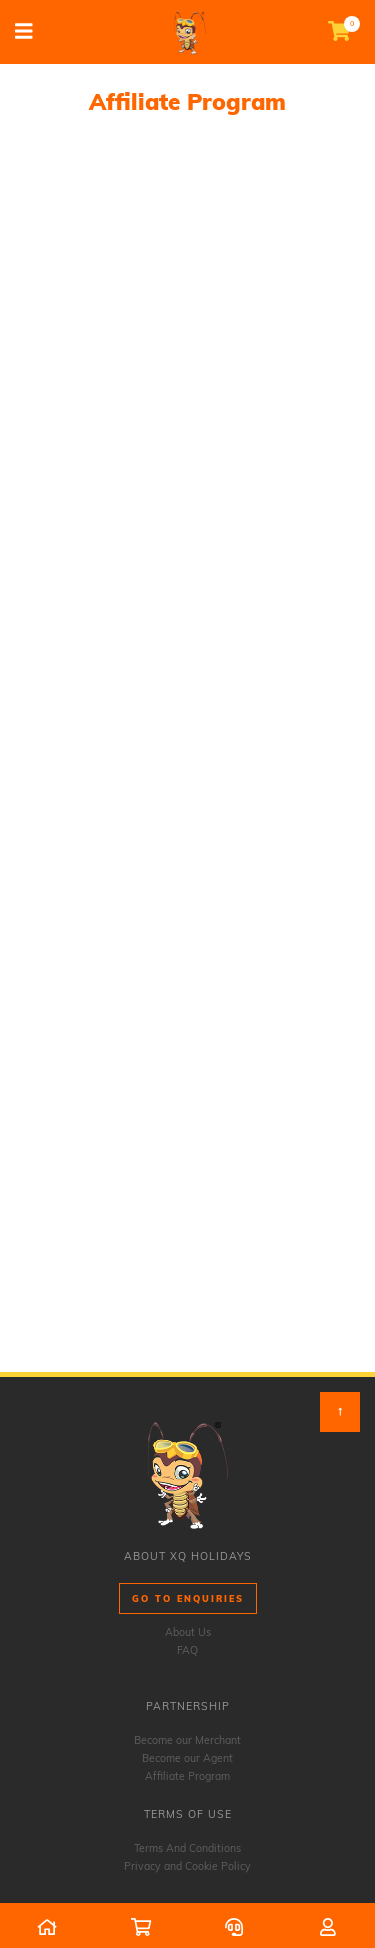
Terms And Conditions (187, 1848)
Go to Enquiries (188, 1598)
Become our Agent (187, 1758)
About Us (188, 1632)
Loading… (187, 755)
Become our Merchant (187, 1740)
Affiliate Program (187, 1776)
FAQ (187, 1650)
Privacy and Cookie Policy (187, 1866)
